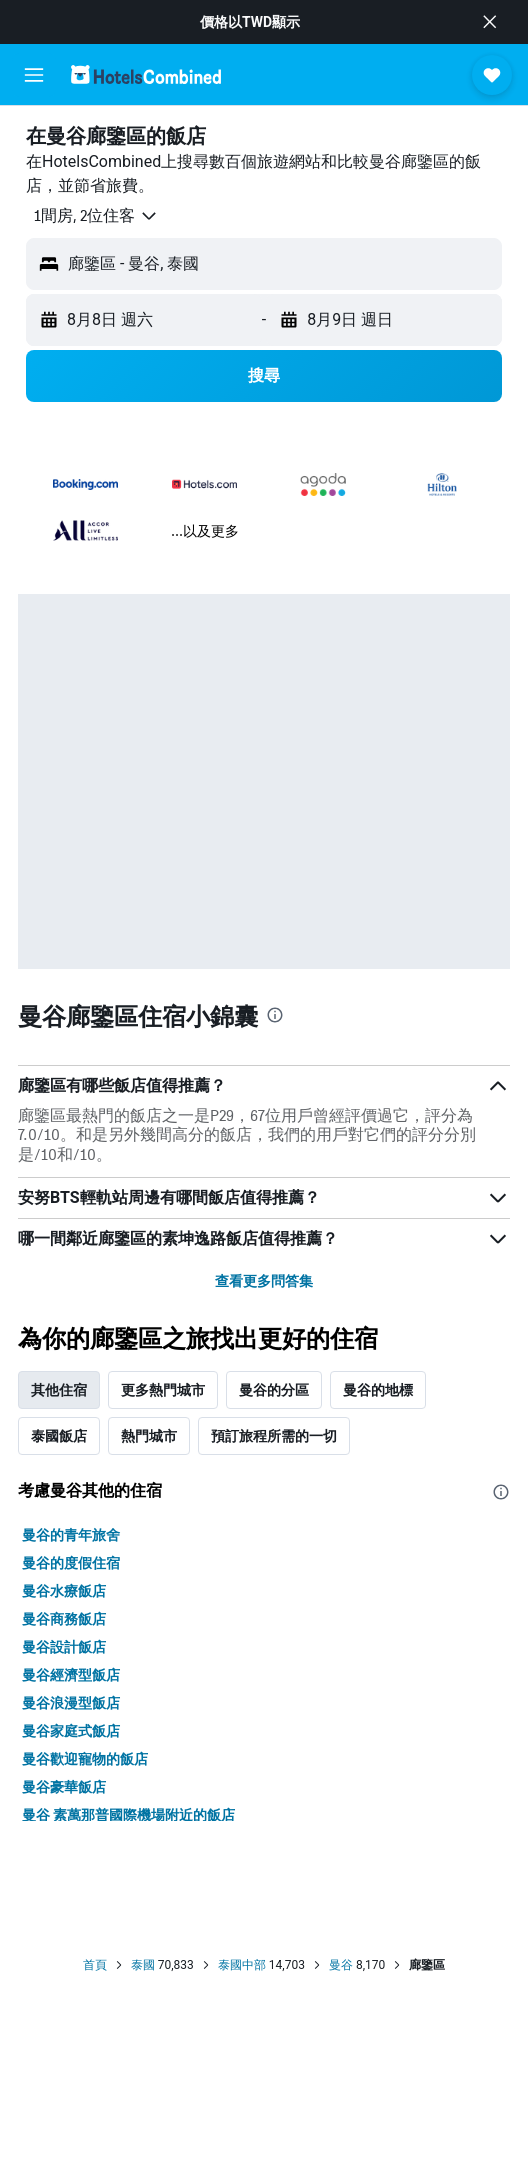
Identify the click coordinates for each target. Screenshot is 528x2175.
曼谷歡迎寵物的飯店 (85, 1759)
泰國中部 (242, 1965)
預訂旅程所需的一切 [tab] (274, 1436)
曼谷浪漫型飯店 (71, 1703)
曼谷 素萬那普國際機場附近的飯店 (128, 1815)
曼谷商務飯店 (64, 1619)
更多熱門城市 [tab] (163, 1390)
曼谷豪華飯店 (64, 1787)
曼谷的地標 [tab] (378, 1390)
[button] (490, 22)
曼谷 (341, 1965)
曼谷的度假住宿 (71, 1563)
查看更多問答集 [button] (264, 1281)
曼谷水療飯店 (64, 1591)
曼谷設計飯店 (64, 1647)
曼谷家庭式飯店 (71, 1731)
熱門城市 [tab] (149, 1436)
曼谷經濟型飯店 (71, 1675)
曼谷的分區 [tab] (274, 1390)
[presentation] (275, 1015)
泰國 (143, 1965)
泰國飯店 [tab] (59, 1436)
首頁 (95, 1965)
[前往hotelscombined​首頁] (146, 74)
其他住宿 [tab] (59, 1390)
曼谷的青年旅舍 (71, 1535)
